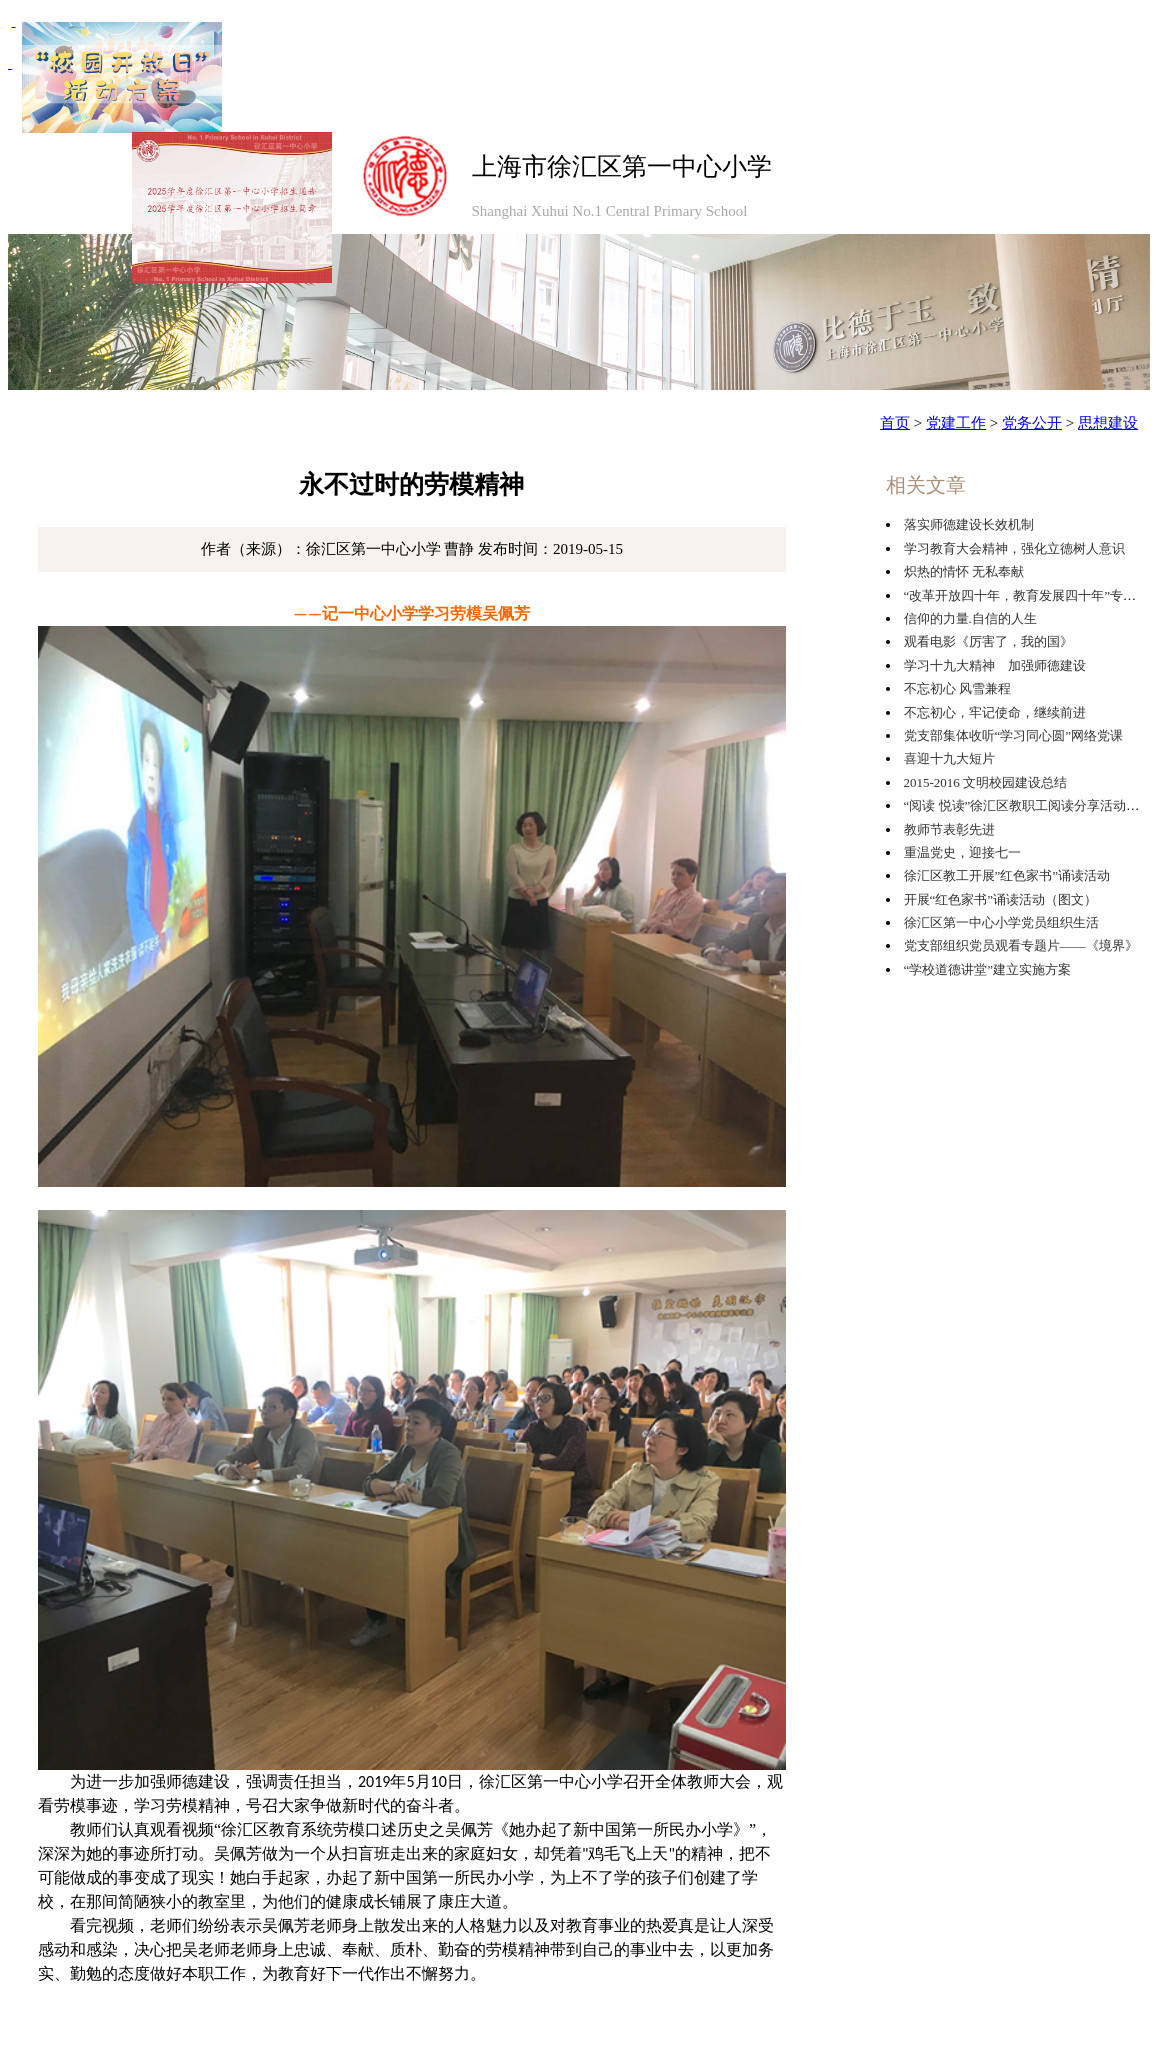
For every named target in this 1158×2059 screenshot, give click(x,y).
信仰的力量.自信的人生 (970, 618)
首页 (895, 423)
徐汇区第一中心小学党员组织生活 (1001, 922)
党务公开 (1032, 423)
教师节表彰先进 (949, 829)
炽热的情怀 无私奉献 (964, 571)
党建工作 (956, 423)
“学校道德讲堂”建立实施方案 (988, 969)
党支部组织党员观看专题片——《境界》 (1021, 945)
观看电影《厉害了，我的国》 (988, 641)
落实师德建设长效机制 (969, 524)
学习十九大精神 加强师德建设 (995, 665)
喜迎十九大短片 (949, 758)
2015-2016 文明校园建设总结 (986, 782)
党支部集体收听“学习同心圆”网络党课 (1014, 735)
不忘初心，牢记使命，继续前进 (995, 712)
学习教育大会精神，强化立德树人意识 (1014, 548)
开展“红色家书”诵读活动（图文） (1001, 899)
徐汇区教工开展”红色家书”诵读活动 (1007, 875)
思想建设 (1108, 423)
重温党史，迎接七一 (962, 852)
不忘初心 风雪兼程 (957, 688)
